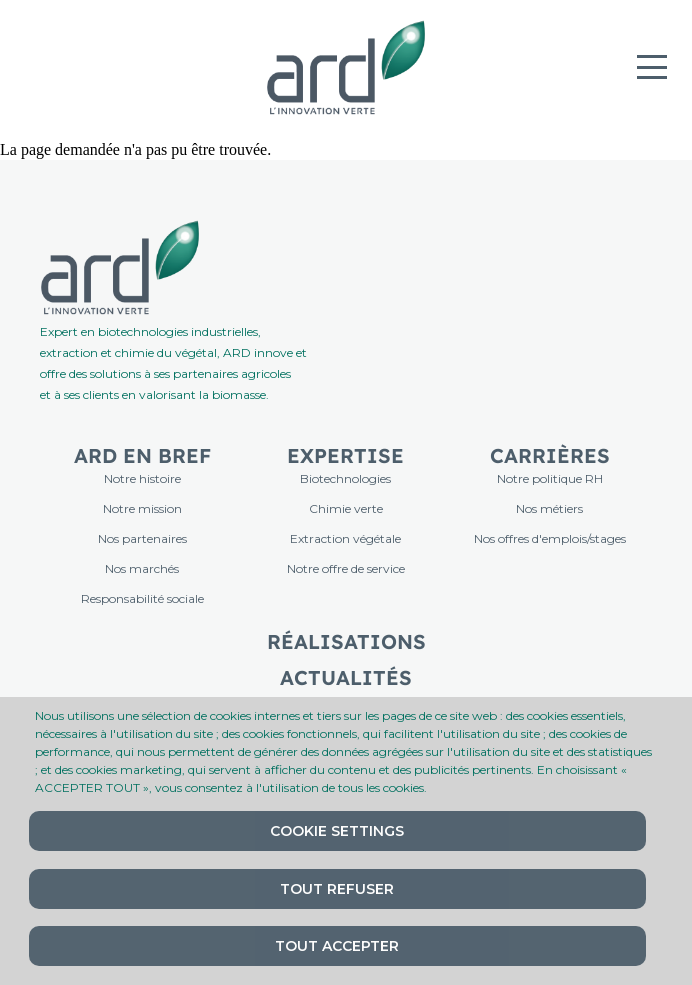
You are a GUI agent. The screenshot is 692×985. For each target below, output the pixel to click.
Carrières (550, 455)
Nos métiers (549, 508)
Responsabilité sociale (142, 598)
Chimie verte (346, 508)
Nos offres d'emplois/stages (550, 538)
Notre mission (142, 508)
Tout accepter (337, 946)
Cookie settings (337, 831)
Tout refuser (337, 889)
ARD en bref (142, 455)
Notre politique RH (550, 478)
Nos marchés (142, 568)
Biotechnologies (345, 478)
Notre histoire (142, 478)
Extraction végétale (345, 538)
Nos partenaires (142, 538)
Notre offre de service (346, 568)
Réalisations (346, 641)
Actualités (346, 677)
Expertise (345, 455)
